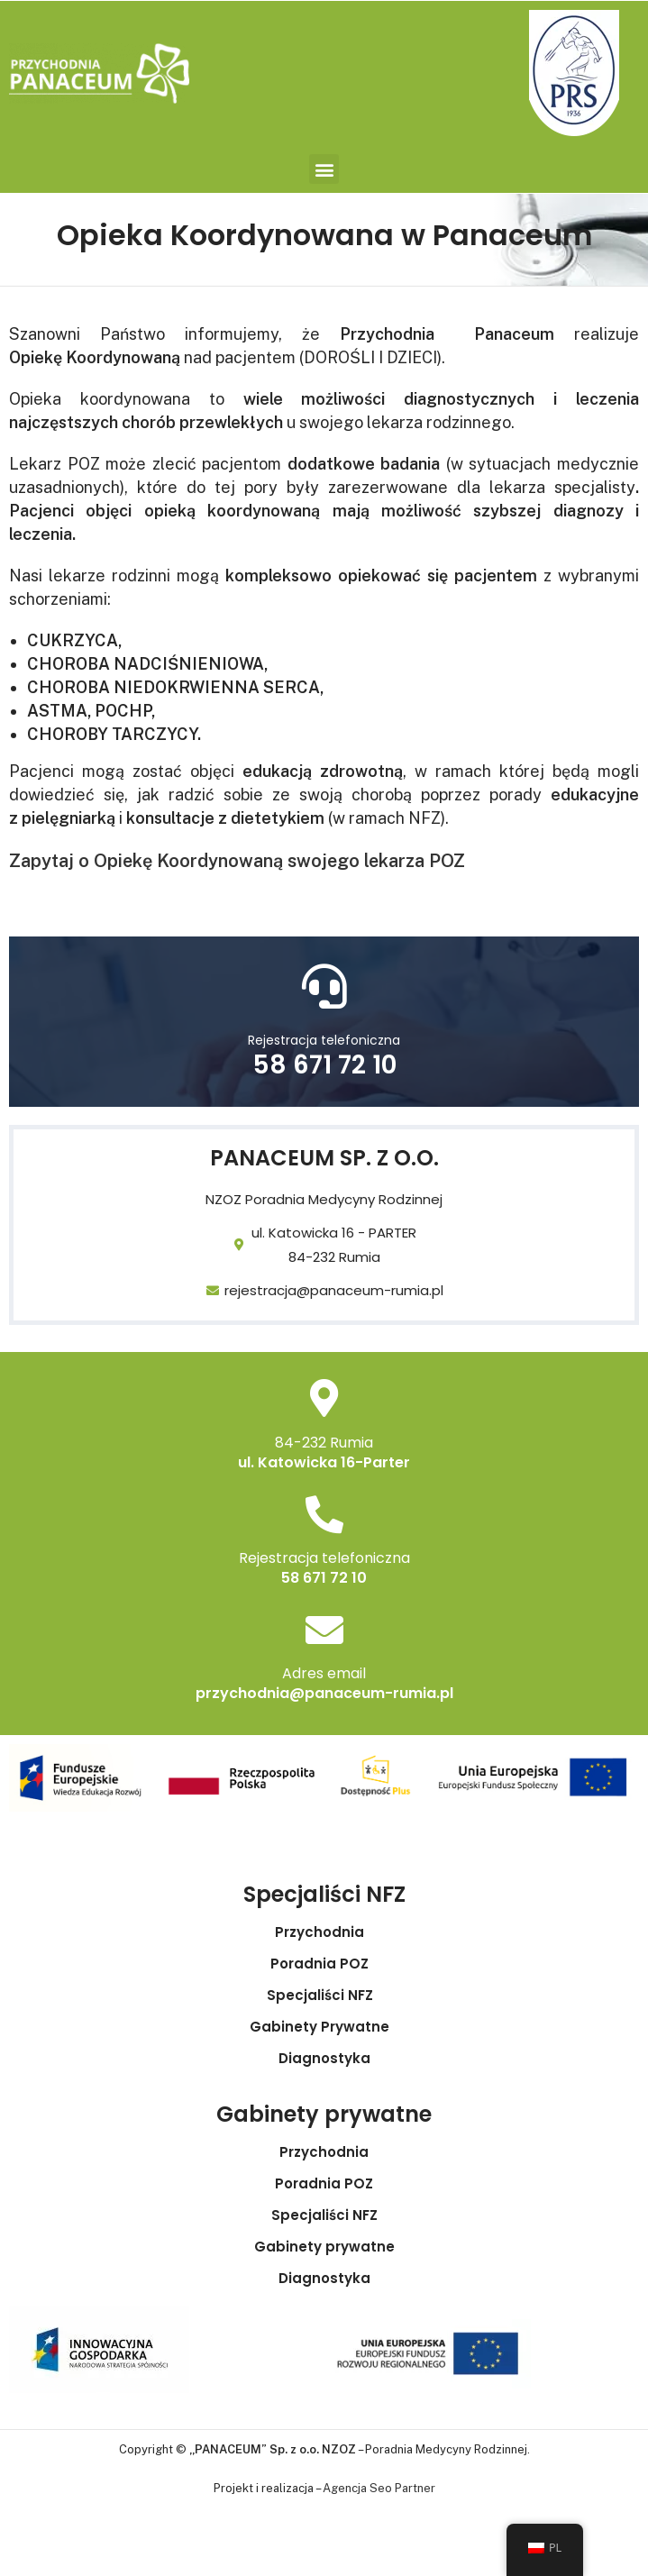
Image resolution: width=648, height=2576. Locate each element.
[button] (324, 169)
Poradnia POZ (324, 1964)
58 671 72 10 (324, 1064)
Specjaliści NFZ (324, 1996)
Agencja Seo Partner (379, 2488)
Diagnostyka (324, 2059)
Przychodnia (324, 1932)
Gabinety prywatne (324, 2247)
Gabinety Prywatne (324, 2027)
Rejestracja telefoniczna (324, 1040)
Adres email (324, 1673)
